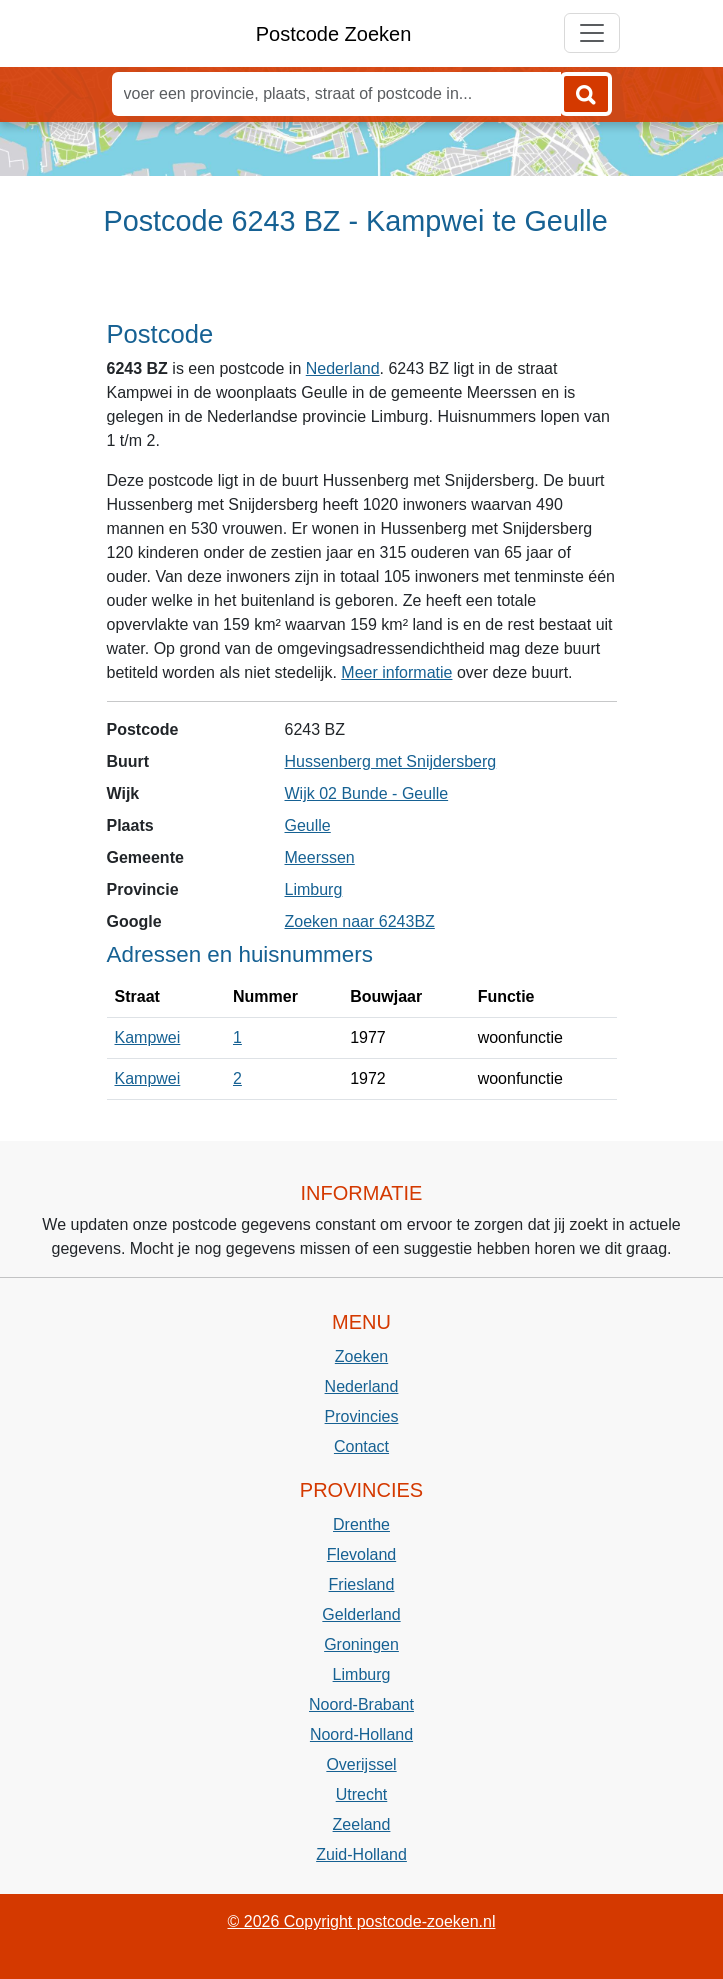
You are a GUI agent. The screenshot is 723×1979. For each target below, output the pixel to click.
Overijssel (361, 1764)
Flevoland (361, 1554)
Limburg (314, 889)
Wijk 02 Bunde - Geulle (367, 793)
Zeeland (362, 1824)
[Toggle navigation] (592, 33)
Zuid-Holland (361, 1854)
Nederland (343, 368)
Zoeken (361, 1356)
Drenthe (361, 1524)
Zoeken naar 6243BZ (360, 921)
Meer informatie (396, 672)
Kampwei (148, 1037)
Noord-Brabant (361, 1704)
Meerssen (320, 857)
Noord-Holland (361, 1734)
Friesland (362, 1584)
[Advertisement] (361, 287)
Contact (361, 1446)
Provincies (362, 1416)
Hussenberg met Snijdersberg (391, 761)
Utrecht (362, 1794)
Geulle (308, 825)
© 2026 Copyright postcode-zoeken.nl (362, 1921)
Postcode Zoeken (334, 34)
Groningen (361, 1644)
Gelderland (361, 1614)
